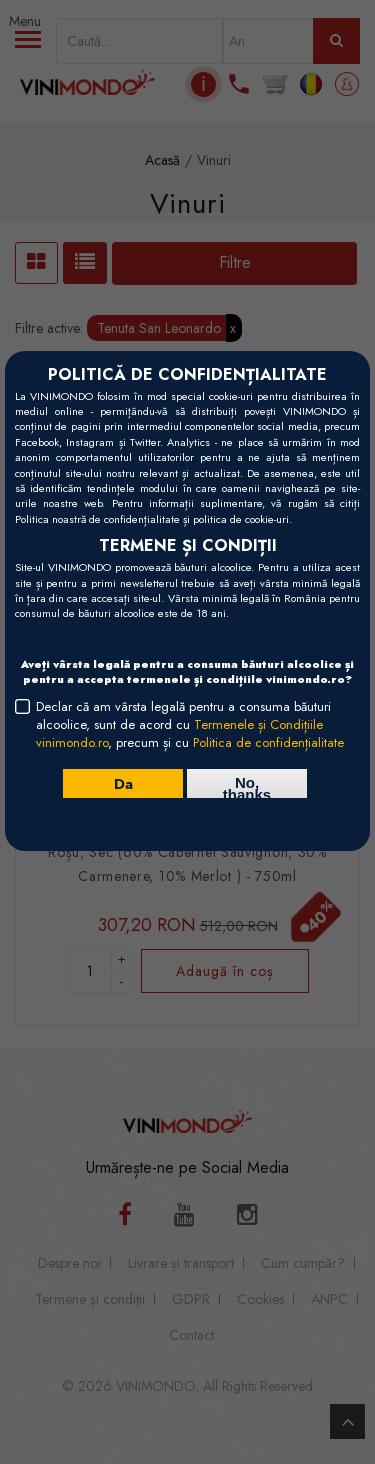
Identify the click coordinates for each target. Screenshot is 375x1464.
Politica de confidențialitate (268, 742)
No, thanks (247, 786)
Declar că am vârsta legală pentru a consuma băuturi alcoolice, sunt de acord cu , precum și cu (190, 725)
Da (123, 783)
